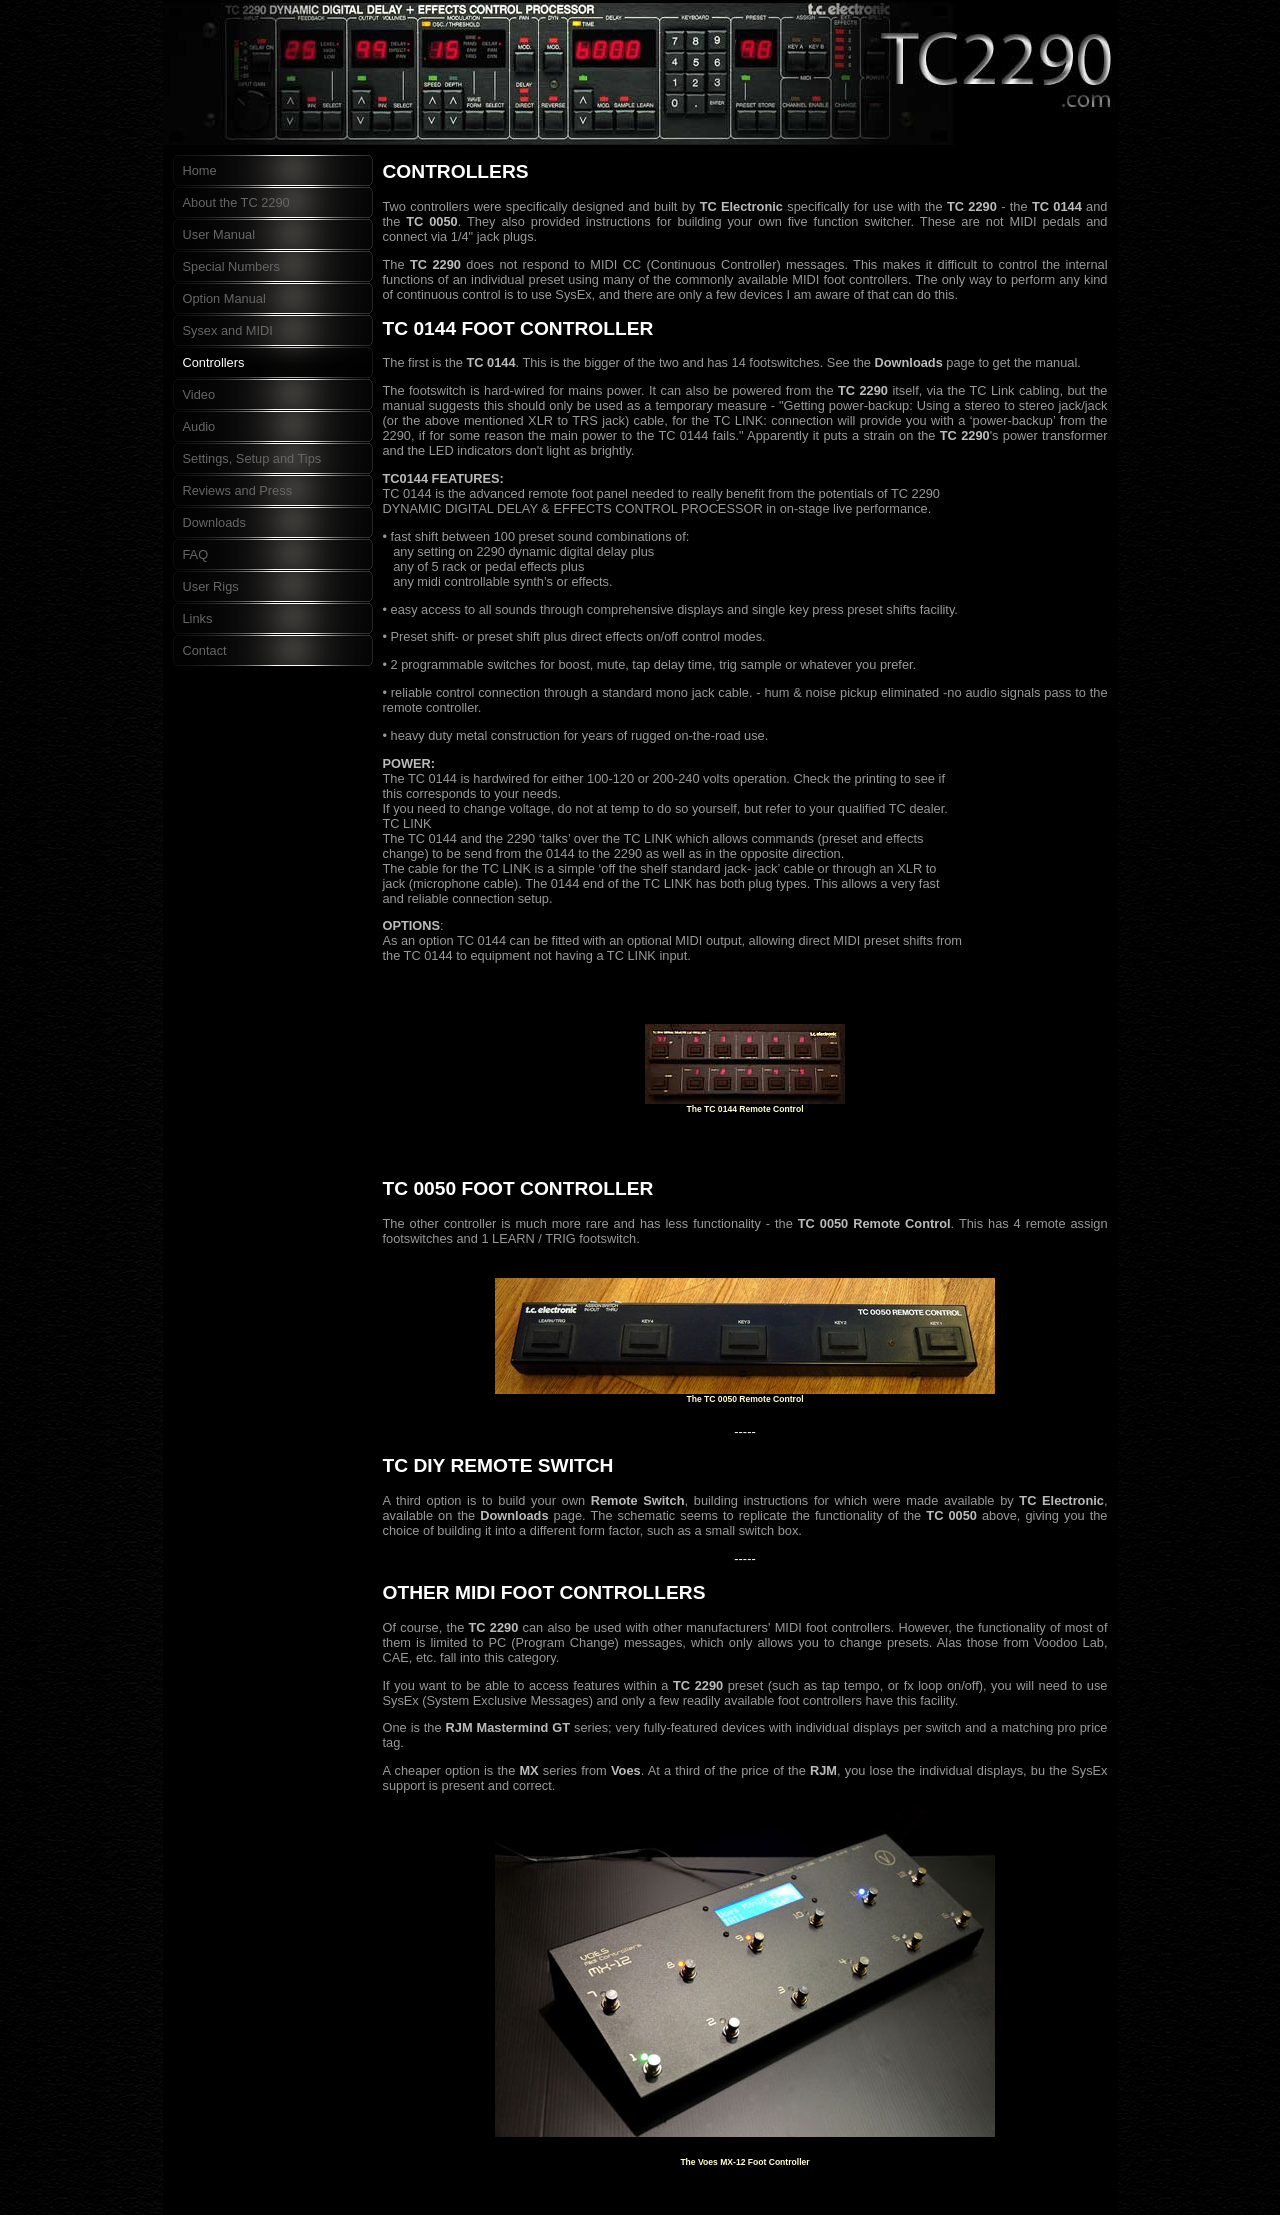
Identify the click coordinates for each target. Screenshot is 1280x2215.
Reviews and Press (238, 490)
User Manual (219, 234)
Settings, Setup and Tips (252, 458)
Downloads (214, 522)
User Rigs (211, 586)
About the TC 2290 (236, 202)
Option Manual (224, 298)
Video (199, 394)
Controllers (214, 362)
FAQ (196, 554)
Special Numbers (231, 266)
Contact (205, 650)
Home (200, 170)
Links (198, 618)
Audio (199, 426)
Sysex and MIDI (228, 330)
